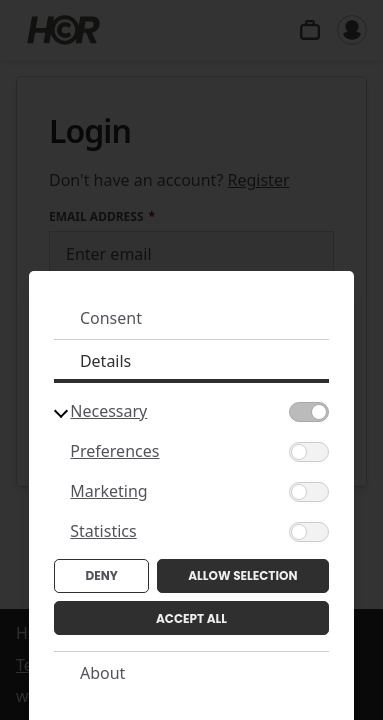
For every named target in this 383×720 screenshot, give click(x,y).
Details (105, 361)
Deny (102, 575)
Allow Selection (242, 575)
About (102, 673)
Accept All (191, 618)
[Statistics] (309, 532)
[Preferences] (309, 452)
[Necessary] (309, 412)
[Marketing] (309, 492)
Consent (111, 318)
